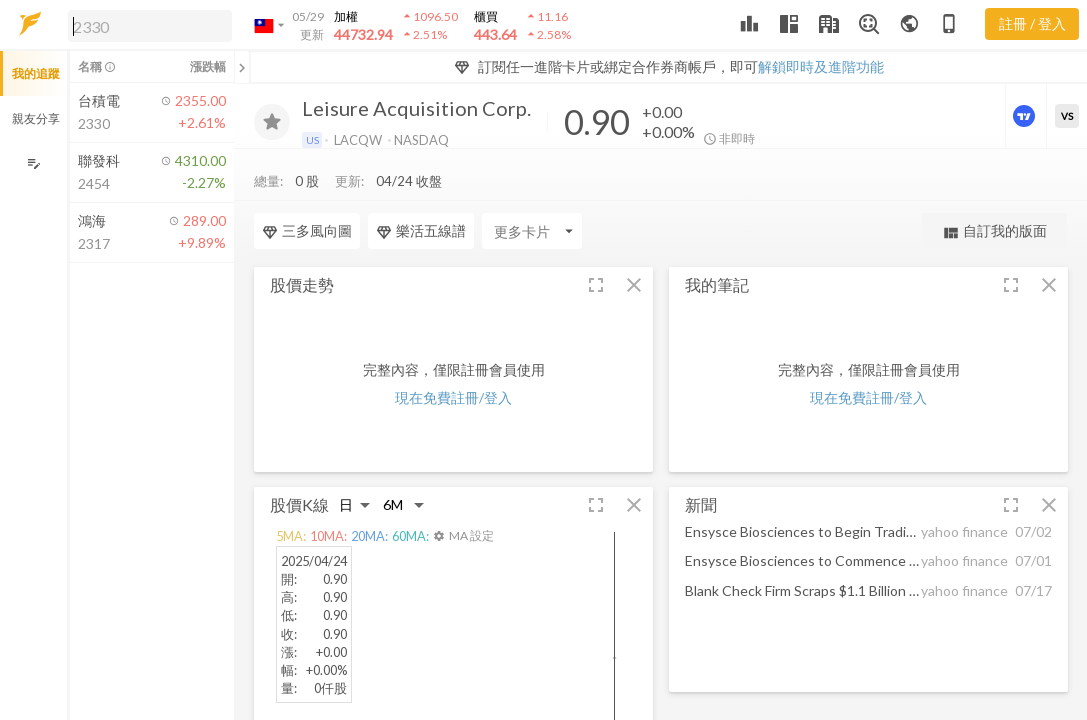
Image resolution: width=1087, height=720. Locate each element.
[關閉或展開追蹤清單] (242, 67)
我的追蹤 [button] (36, 73)
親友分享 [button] (36, 118)
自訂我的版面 (994, 191)
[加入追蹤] (272, 122)
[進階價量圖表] (1026, 116)
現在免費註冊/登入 (453, 357)
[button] (146, 25)
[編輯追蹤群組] (33, 163)
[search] (150, 26)
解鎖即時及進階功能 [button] (821, 66)
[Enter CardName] (304, 191)
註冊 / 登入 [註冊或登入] (1032, 23)
